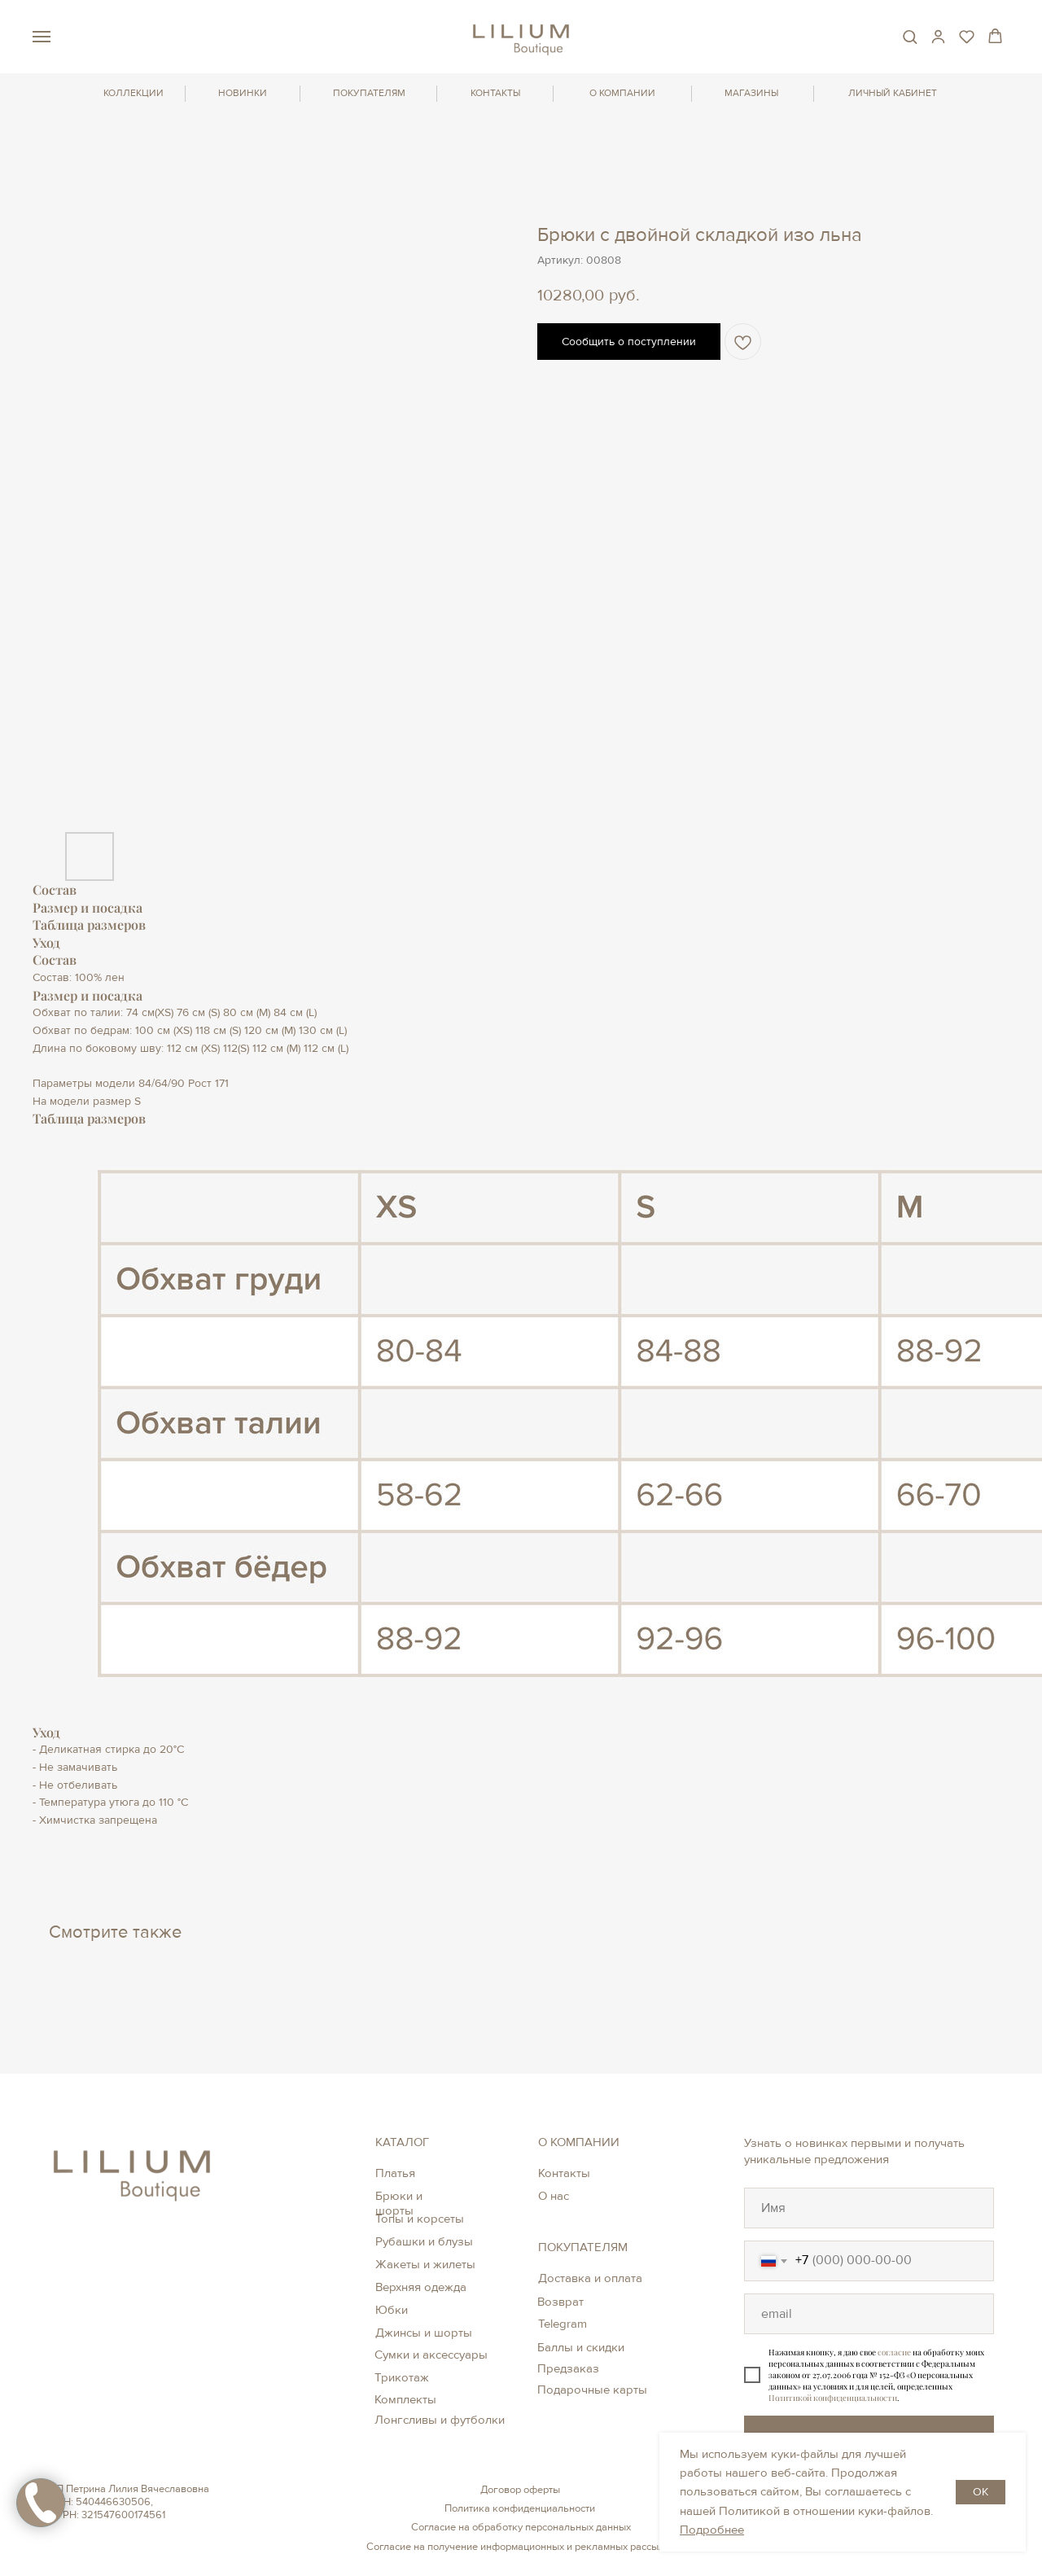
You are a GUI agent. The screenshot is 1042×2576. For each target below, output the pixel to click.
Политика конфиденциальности (519, 2508)
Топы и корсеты (419, 2218)
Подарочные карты (592, 2389)
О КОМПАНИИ (622, 93)
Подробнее (712, 2529)
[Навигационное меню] (41, 36)
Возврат (560, 2301)
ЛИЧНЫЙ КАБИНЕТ (892, 93)
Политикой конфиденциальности (832, 2397)
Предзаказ (568, 2368)
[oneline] (869, 2208)
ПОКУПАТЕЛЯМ (369, 93)
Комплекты (405, 2399)
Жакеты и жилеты (425, 2264)
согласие (894, 2352)
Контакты (564, 2173)
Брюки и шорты (398, 2203)
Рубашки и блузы (424, 2241)
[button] (909, 36)
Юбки (391, 2309)
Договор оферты (520, 2489)
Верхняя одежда (420, 2287)
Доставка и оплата (590, 2278)
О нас (553, 2195)
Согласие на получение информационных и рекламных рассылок (521, 2546)
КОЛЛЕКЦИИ (133, 93)
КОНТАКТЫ (495, 93)
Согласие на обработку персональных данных (521, 2527)
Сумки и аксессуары (431, 2354)
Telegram (562, 2323)
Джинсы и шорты (423, 2332)
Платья (395, 2173)
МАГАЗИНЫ (751, 93)
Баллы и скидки (580, 2347)
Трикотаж (401, 2377)
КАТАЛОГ (402, 2142)
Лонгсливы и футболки (439, 2419)
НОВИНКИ (242, 93)
